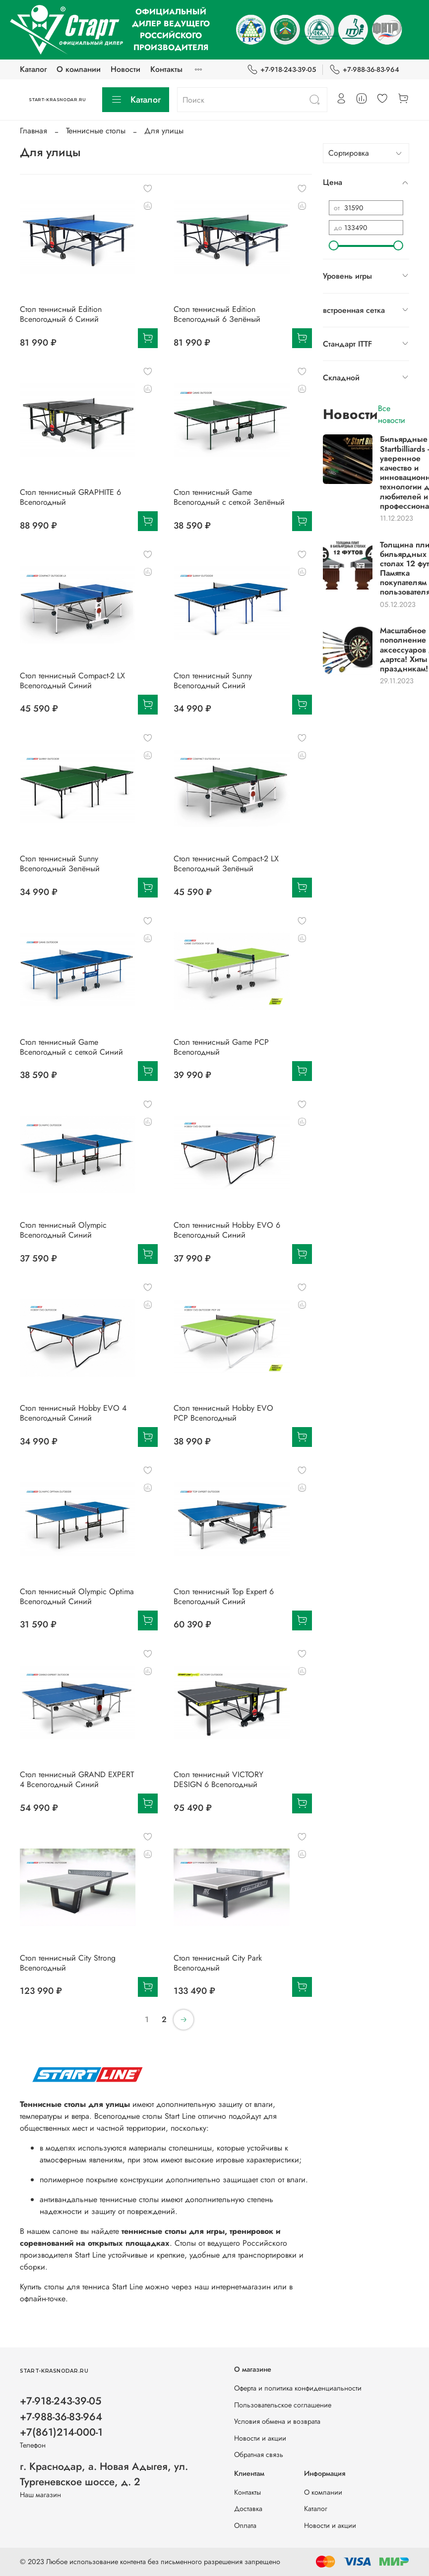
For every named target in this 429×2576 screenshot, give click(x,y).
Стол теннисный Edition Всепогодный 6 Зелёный (217, 314)
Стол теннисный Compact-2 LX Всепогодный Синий (72, 680)
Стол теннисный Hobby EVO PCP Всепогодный (223, 1413)
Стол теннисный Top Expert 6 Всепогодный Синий (224, 1596)
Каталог (33, 69)
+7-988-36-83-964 (364, 69)
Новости (125, 69)
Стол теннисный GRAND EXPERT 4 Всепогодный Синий (77, 1779)
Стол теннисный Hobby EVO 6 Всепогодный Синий (227, 1230)
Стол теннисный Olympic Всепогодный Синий (63, 1230)
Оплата (245, 2525)
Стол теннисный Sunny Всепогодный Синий (213, 680)
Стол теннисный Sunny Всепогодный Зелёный (60, 863)
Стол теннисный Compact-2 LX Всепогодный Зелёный (226, 863)
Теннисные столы (95, 130)
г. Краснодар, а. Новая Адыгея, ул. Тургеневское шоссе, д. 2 (104, 2474)
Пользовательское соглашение (282, 2405)
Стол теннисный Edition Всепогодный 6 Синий (61, 314)
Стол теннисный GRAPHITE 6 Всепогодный (70, 497)
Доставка (248, 2509)
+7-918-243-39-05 (281, 69)
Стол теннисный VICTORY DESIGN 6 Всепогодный (218, 1779)
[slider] (333, 245)
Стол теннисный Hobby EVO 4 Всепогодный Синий (73, 1413)
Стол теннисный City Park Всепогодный (218, 1963)
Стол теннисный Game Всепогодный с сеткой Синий (71, 1047)
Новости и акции (260, 2438)
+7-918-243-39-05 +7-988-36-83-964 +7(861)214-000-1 (61, 2416)
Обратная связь (258, 2454)
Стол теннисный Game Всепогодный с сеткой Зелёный (229, 497)
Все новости (391, 414)
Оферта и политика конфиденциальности (298, 2388)
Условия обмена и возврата (277, 2421)
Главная (33, 130)
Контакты (166, 69)
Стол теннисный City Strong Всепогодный (68, 1963)
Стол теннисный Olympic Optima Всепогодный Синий (77, 1596)
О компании (79, 69)
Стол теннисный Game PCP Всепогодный (221, 1047)
